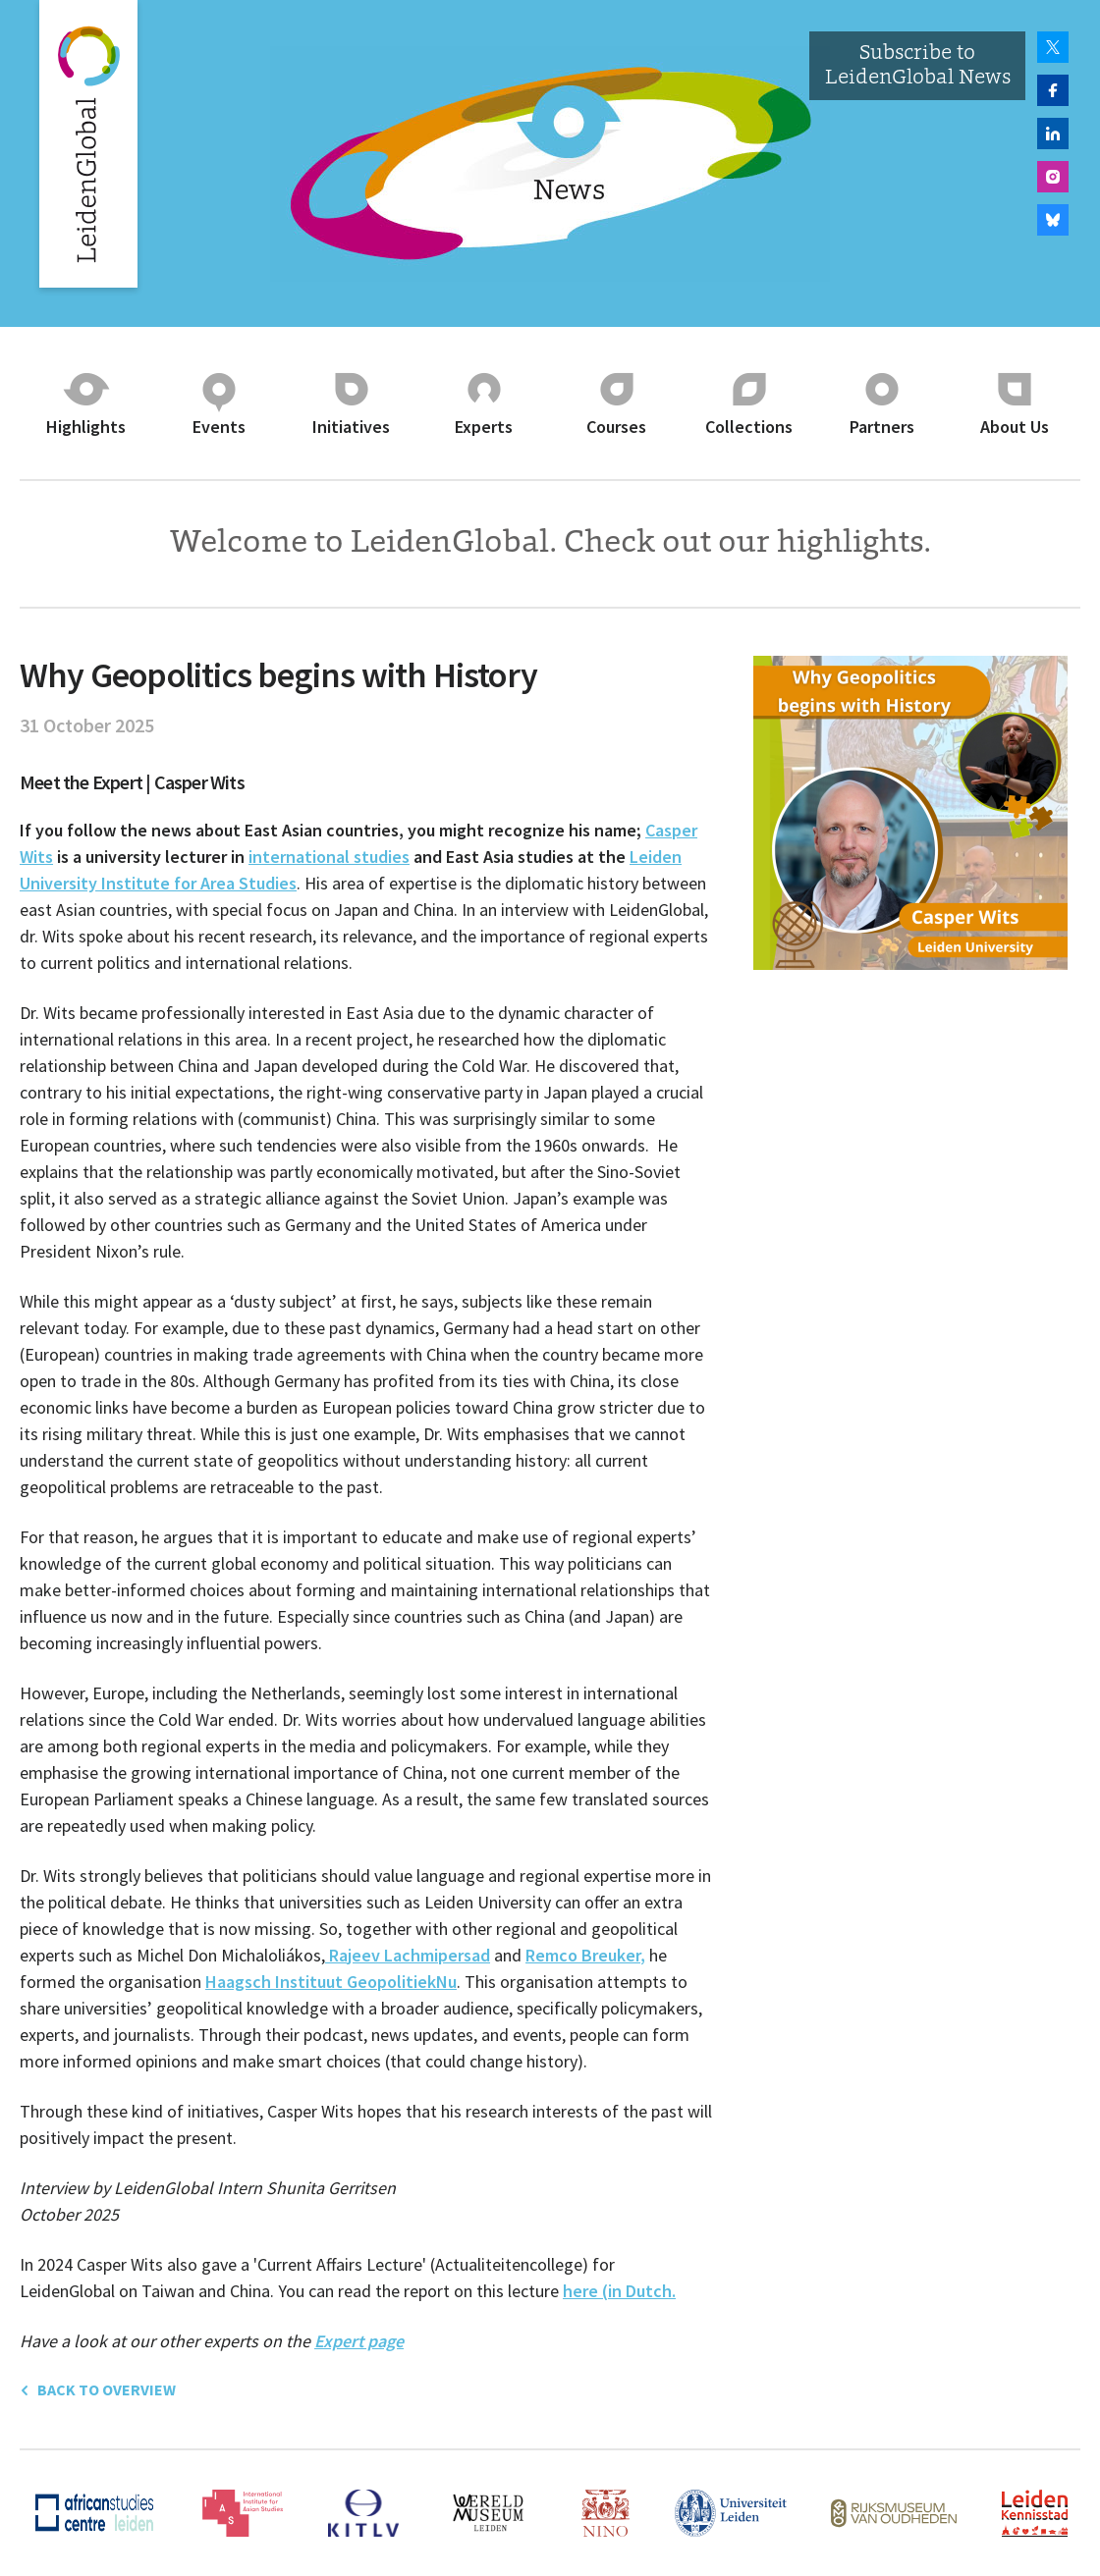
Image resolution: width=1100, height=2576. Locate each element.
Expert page (359, 2341)
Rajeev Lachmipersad (407, 1955)
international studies (329, 856)
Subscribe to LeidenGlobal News (918, 65)
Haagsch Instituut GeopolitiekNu (331, 1981)
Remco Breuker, (585, 1955)
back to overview (98, 2389)
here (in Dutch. (619, 2291)
